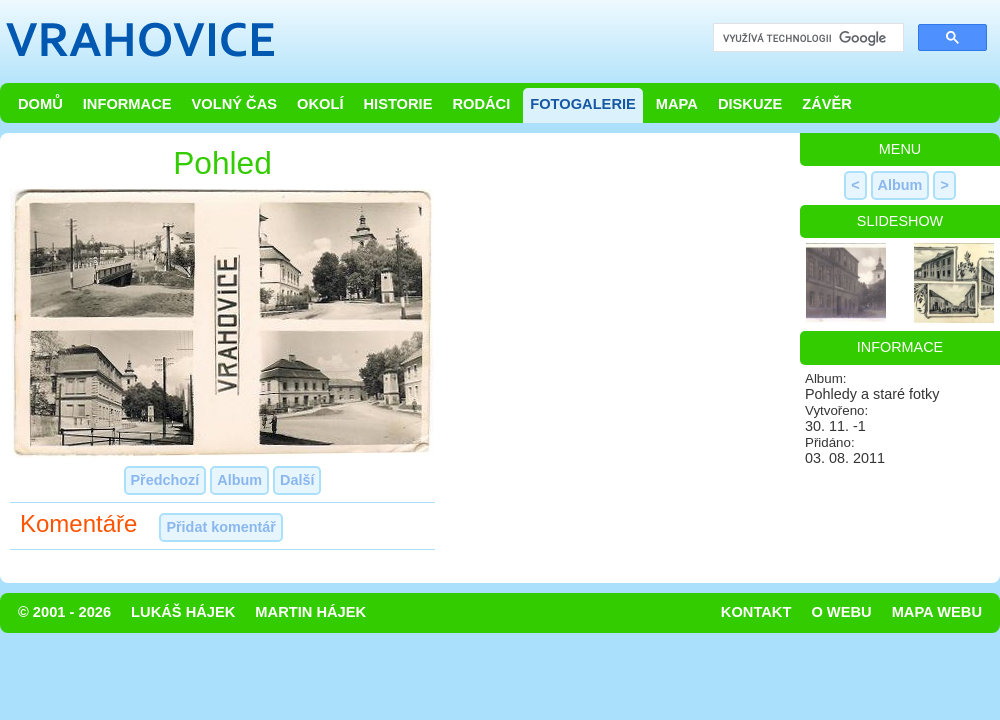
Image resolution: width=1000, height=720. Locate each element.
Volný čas (235, 104)
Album (239, 480)
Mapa (677, 104)
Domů (40, 104)
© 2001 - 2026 (64, 612)
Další (297, 480)
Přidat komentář (221, 527)
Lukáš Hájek (183, 612)
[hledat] (806, 38)
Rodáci (481, 104)
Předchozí (165, 480)
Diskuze (750, 104)
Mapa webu (937, 612)
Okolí (320, 104)
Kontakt (756, 612)
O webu (841, 612)
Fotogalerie (583, 104)
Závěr (827, 104)
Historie (397, 104)
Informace (127, 104)
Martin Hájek (310, 612)
